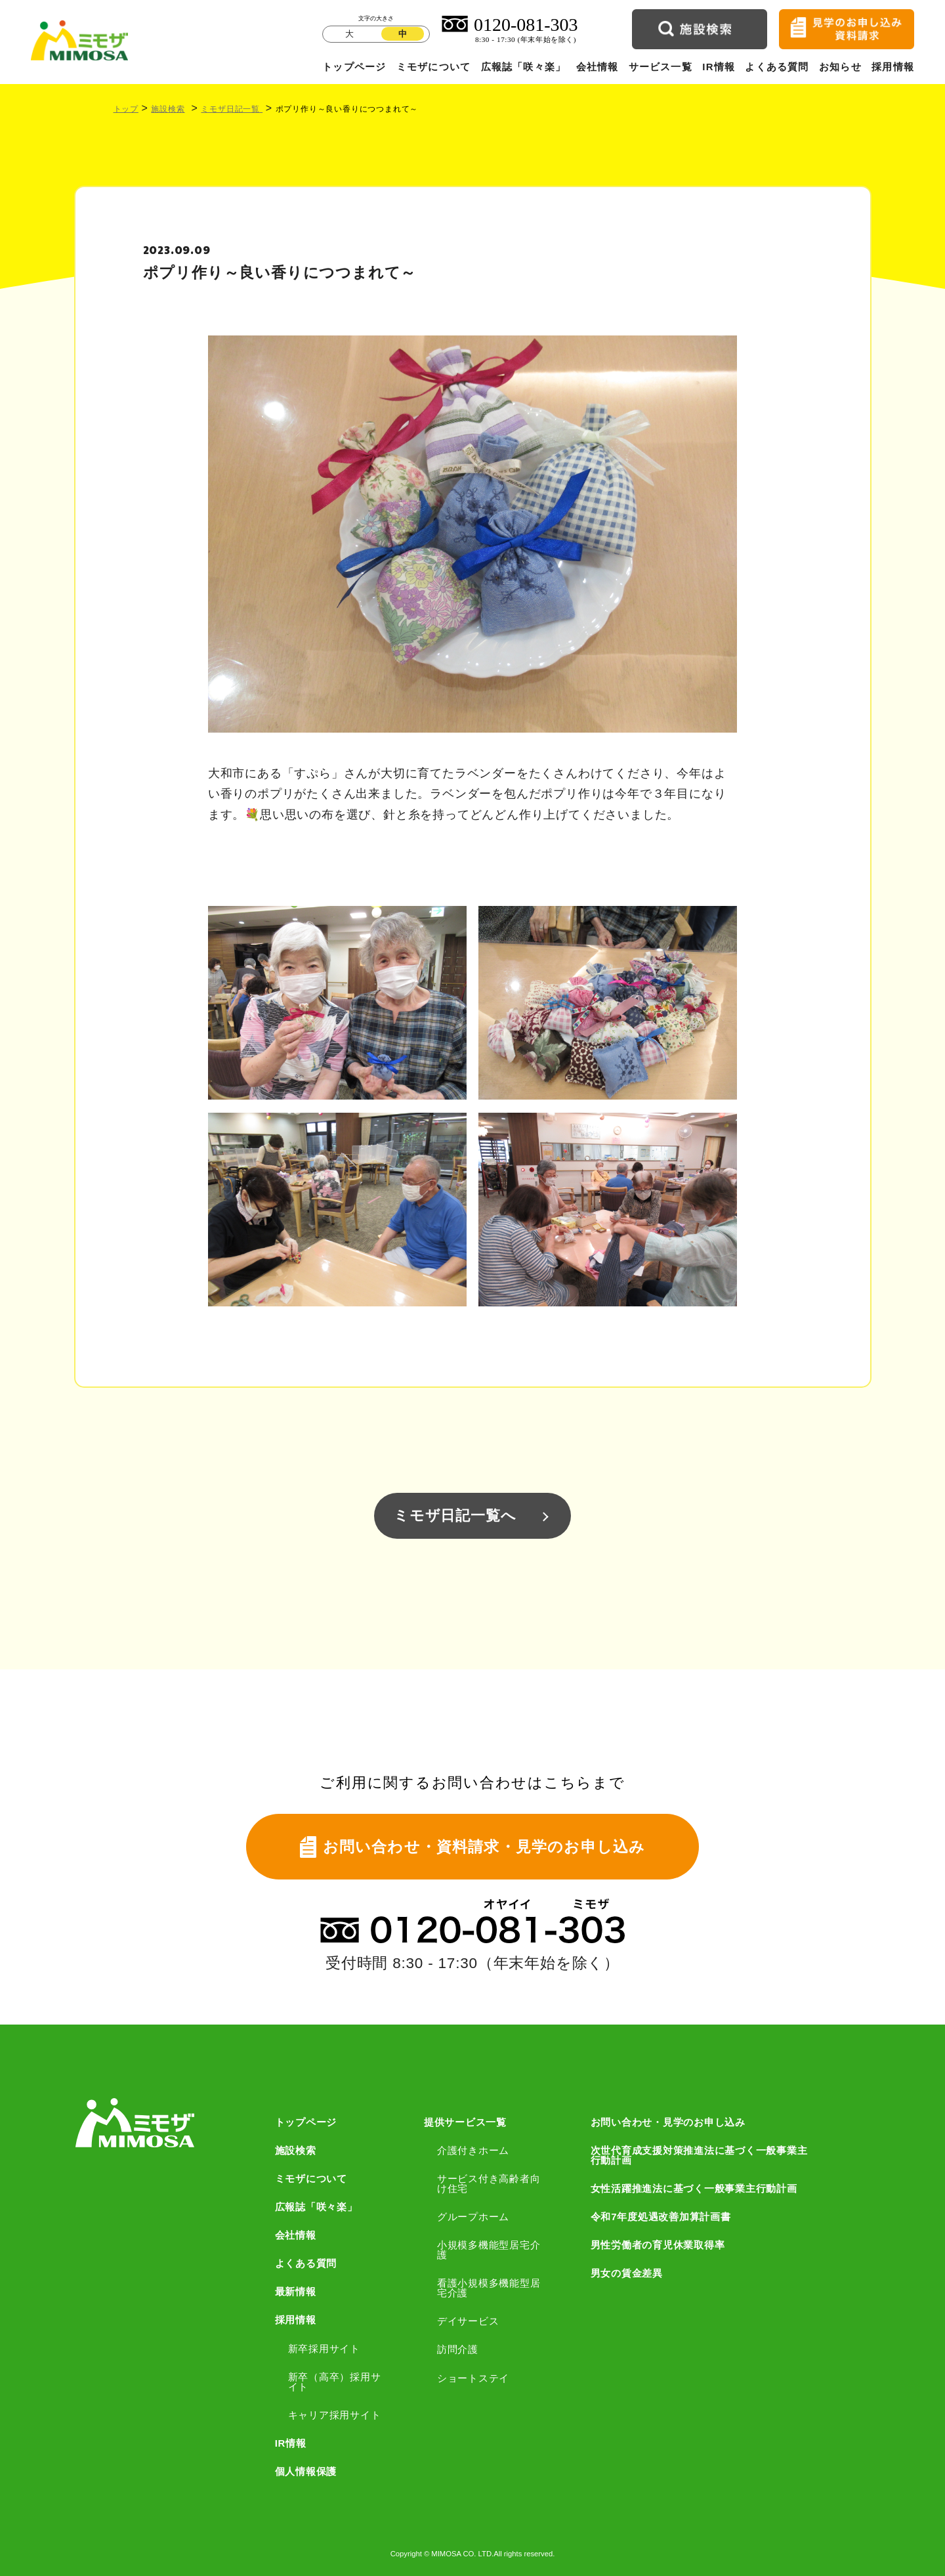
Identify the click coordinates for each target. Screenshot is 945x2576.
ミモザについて (433, 66)
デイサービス (468, 2321)
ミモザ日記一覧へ (455, 1515)
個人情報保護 (306, 2471)
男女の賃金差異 (627, 2273)
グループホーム (473, 2217)
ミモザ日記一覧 (231, 109)
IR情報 (718, 66)
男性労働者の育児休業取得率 (658, 2245)
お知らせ (840, 66)
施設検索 (167, 109)
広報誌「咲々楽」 (523, 66)
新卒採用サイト (324, 2348)
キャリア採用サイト (334, 2415)
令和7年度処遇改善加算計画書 (661, 2217)
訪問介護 (457, 2349)
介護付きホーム (473, 2150)
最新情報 (295, 2291)
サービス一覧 (660, 66)
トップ (126, 109)
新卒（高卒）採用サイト (334, 2382)
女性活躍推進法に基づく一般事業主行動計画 (694, 2188)
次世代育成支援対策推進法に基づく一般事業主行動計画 (699, 2155)
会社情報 (597, 66)
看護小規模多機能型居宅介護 (489, 2288)
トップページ (354, 66)
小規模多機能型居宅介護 (489, 2250)
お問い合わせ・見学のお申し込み (668, 2122)
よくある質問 (776, 66)
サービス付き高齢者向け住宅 (489, 2183)
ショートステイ (473, 2378)
